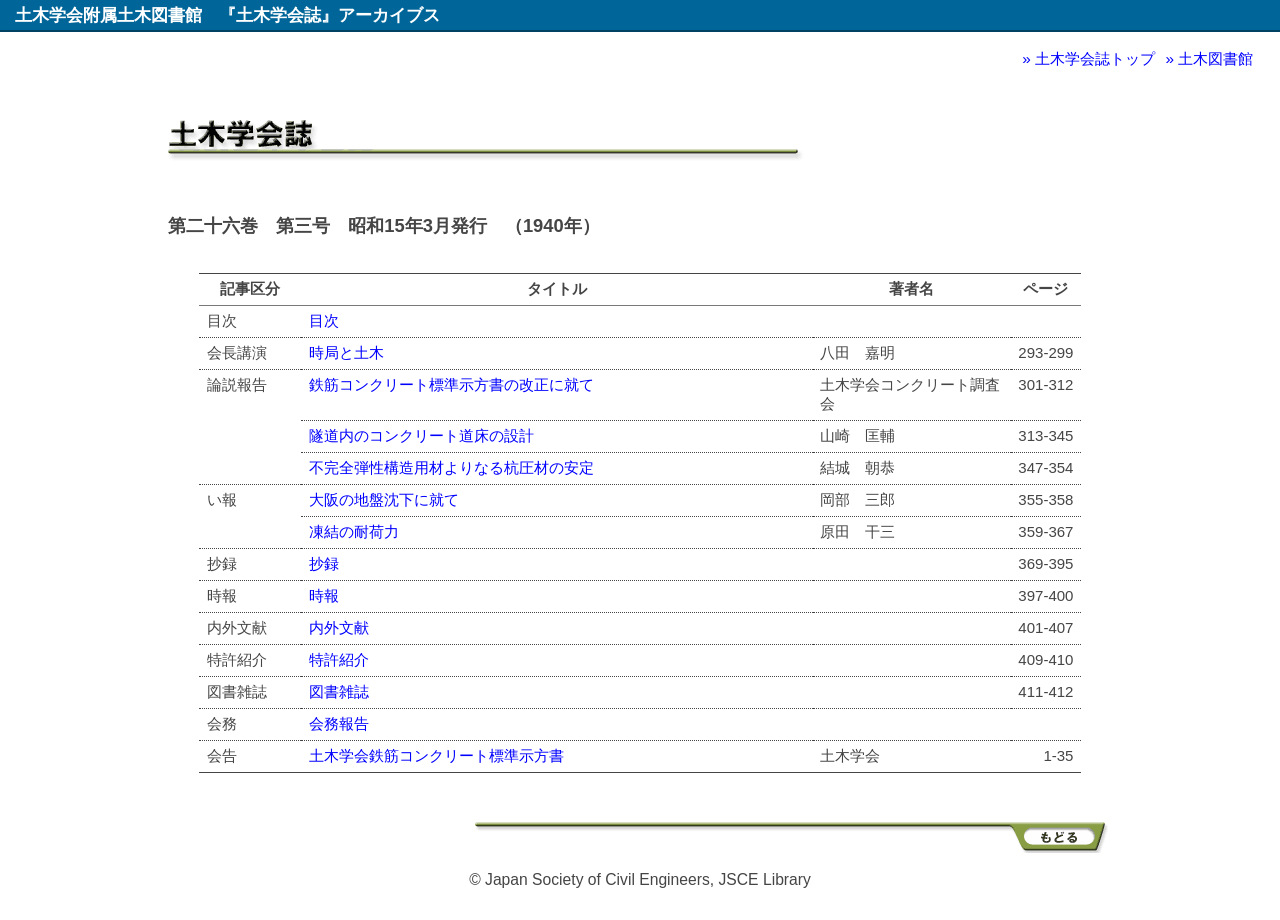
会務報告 (339, 723)
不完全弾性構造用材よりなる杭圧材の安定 (451, 467)
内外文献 (339, 627)
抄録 (324, 563)
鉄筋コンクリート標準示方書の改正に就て (451, 384)
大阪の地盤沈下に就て (384, 499)
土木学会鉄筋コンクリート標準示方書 (436, 755)
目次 (324, 320)
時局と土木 (346, 352)
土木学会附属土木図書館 (108, 15)
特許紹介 (339, 659)
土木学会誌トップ (1095, 58)
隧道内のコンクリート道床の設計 (421, 435)
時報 (324, 595)
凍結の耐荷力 (354, 531)
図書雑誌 (339, 691)
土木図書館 (1215, 58)
